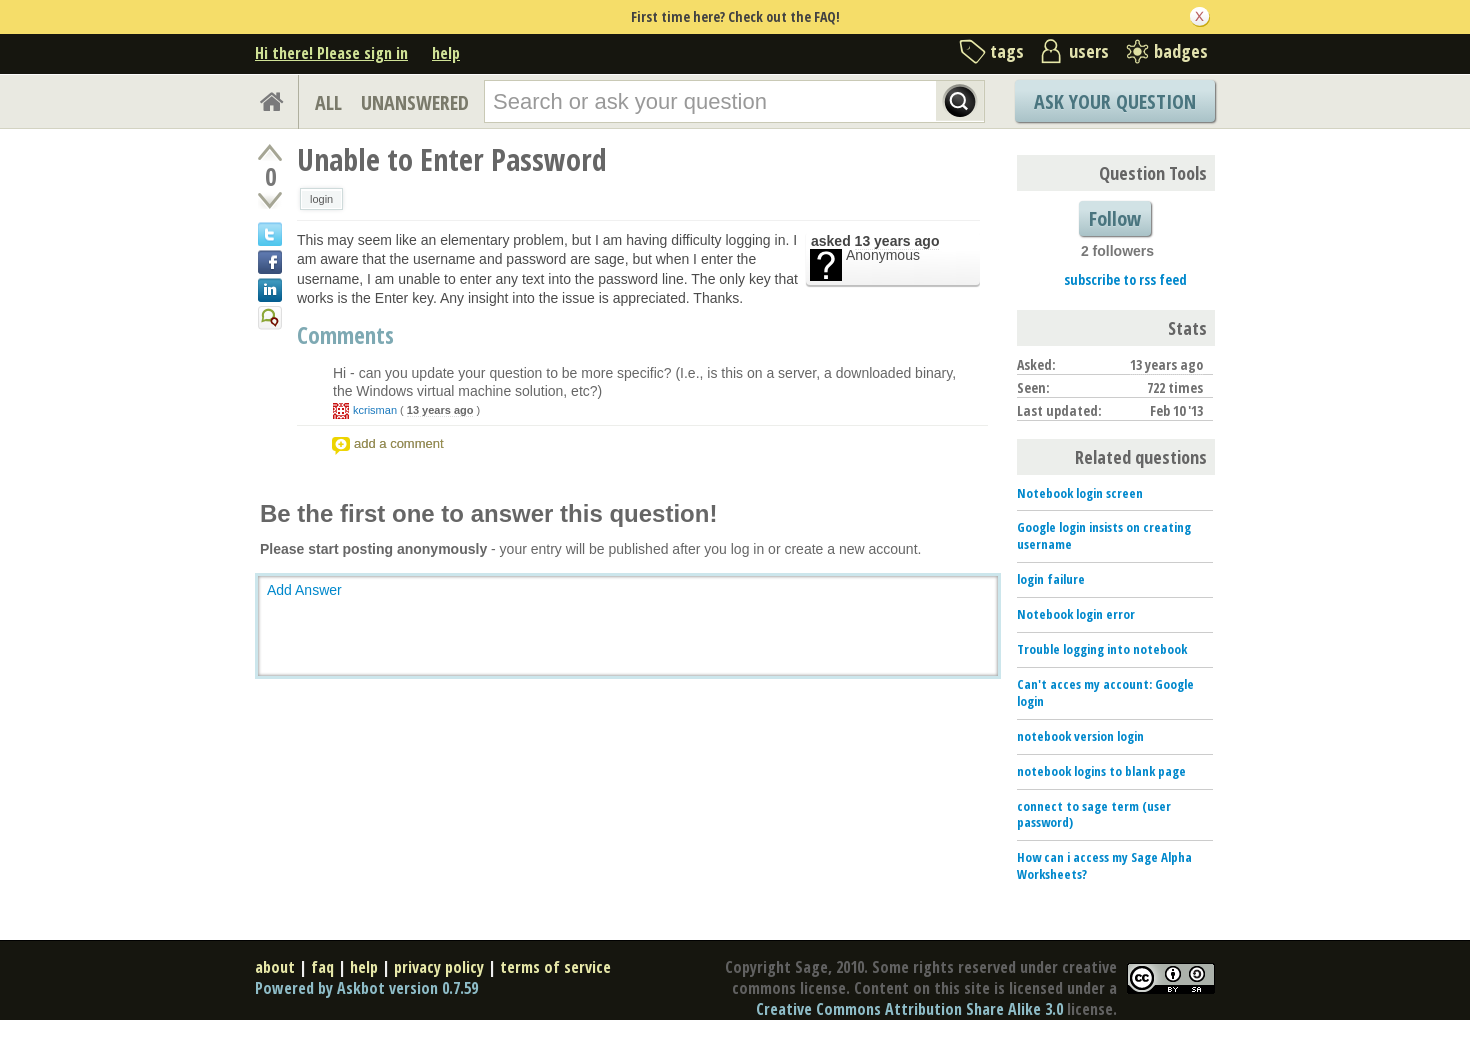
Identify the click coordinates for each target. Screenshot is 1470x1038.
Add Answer (304, 590)
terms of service (555, 967)
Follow (1115, 218)
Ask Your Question (1115, 101)
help (446, 53)
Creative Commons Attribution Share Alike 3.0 (909, 1009)
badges (1181, 51)
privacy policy (439, 967)
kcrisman (375, 410)
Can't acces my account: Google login (1105, 692)
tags (1007, 51)
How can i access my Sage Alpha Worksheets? (1104, 865)
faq (322, 967)
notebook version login (1080, 736)
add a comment (399, 443)
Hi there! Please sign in (331, 53)
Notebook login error (1076, 614)
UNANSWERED (415, 102)
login (321, 199)
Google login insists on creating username (1104, 535)
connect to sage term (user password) (1094, 814)
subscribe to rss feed (1125, 279)
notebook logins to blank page (1101, 771)
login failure (1051, 579)
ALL (328, 102)
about (275, 967)
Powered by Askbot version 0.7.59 (366, 988)
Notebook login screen (1080, 493)
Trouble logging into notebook (1102, 649)
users (1089, 51)
